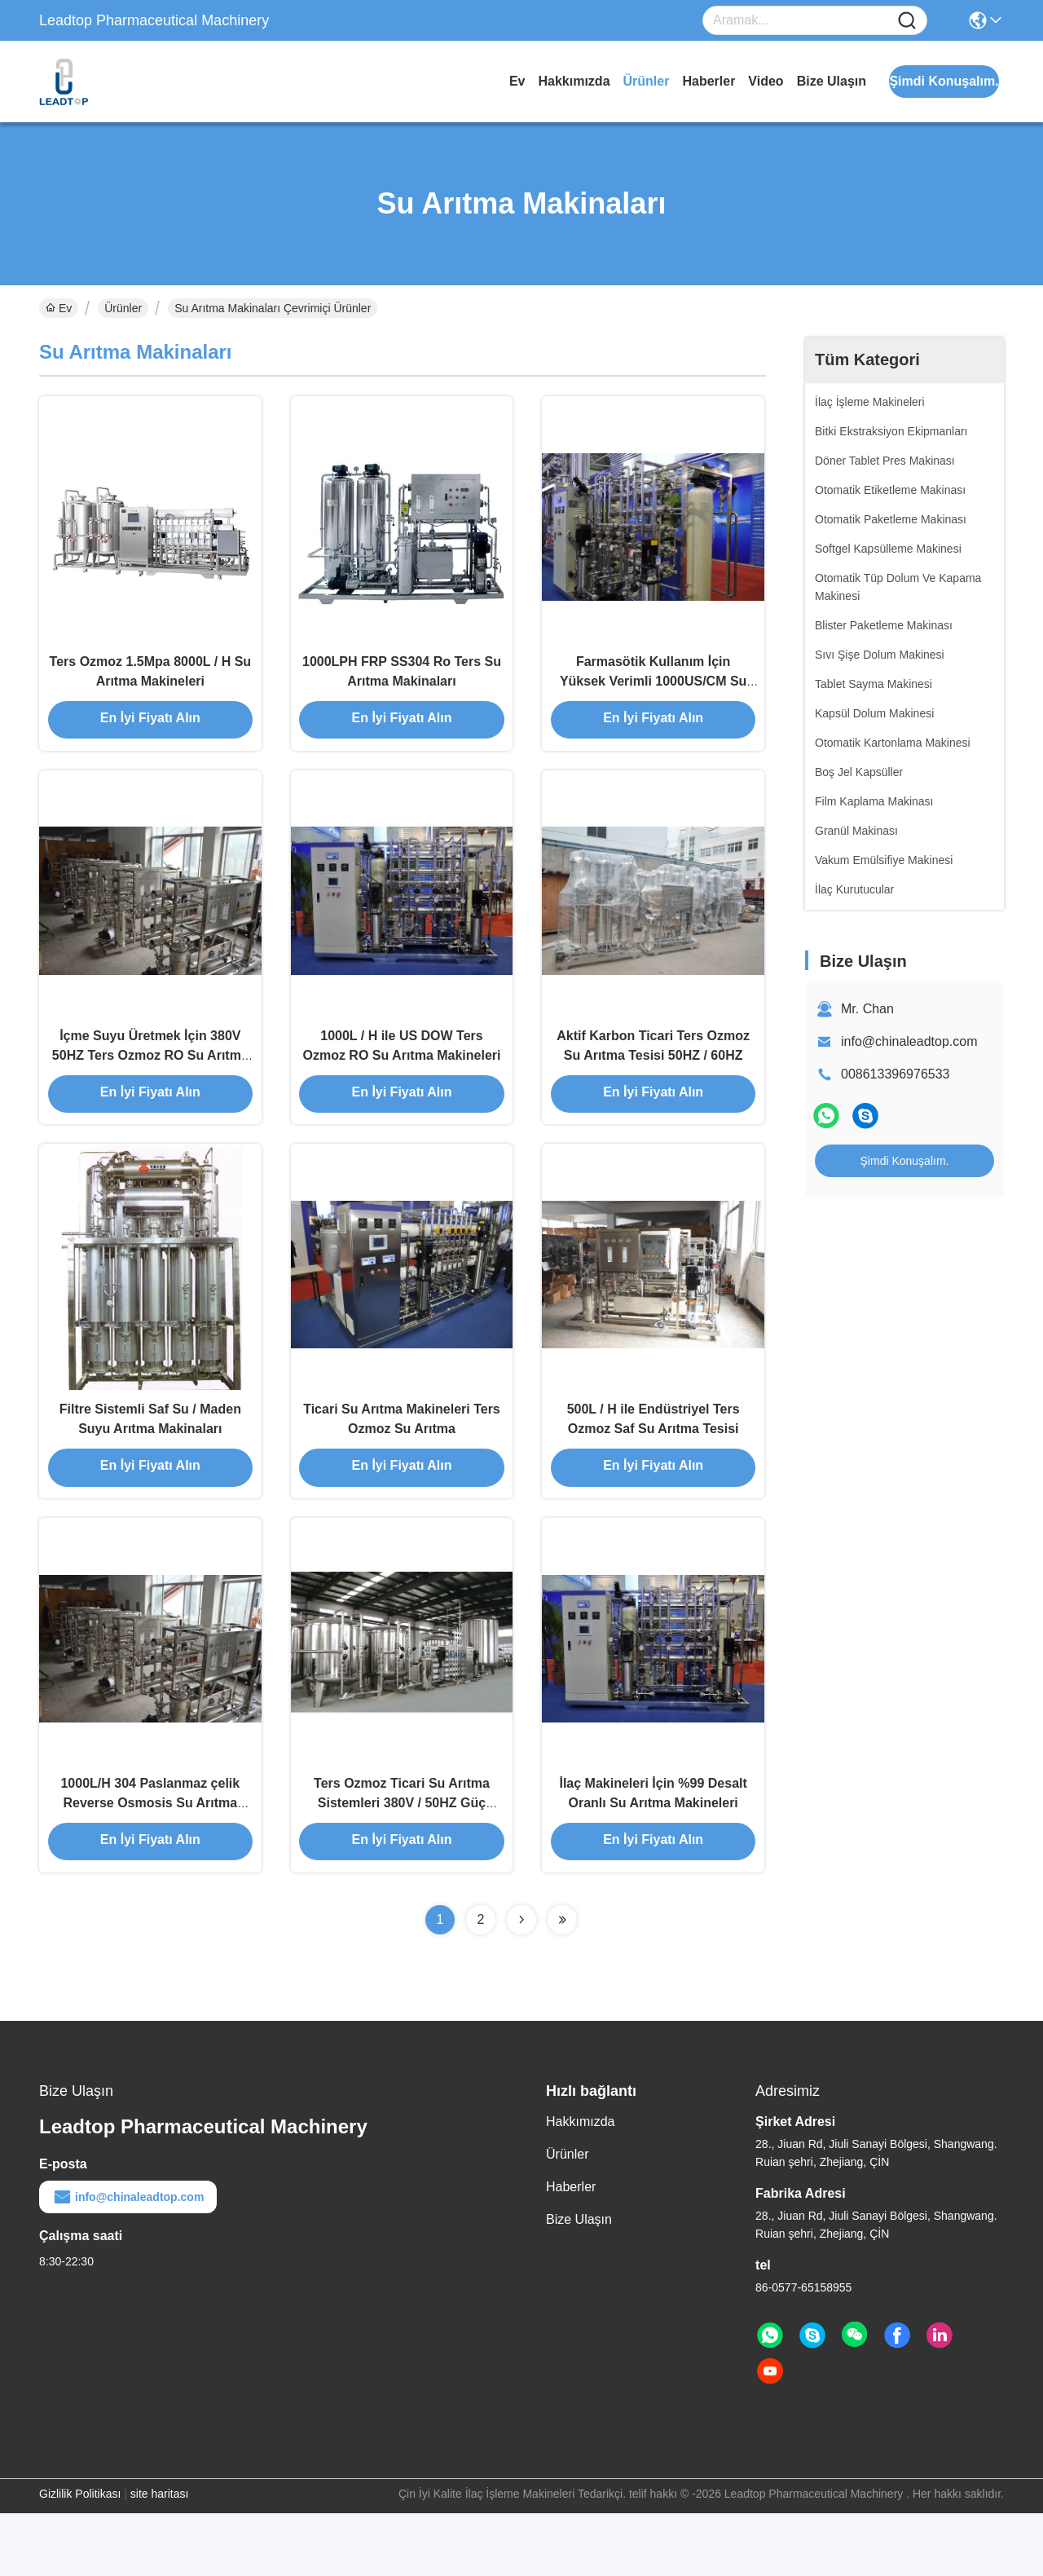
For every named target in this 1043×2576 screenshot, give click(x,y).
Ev (517, 81)
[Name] (907, 21)
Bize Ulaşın (831, 81)
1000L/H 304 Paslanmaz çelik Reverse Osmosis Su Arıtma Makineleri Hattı (150, 1863)
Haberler (708, 81)
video (765, 81)
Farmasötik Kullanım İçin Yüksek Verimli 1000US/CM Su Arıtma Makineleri (653, 694)
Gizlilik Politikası (80, 2556)
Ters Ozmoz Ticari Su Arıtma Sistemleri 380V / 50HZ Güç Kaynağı (402, 1863)
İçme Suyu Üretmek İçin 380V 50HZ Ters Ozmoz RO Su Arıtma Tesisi (150, 1083)
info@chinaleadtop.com (909, 1041)
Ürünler (646, 81)
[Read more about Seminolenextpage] (521, 1982)
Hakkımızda (574, 81)
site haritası (159, 2556)
